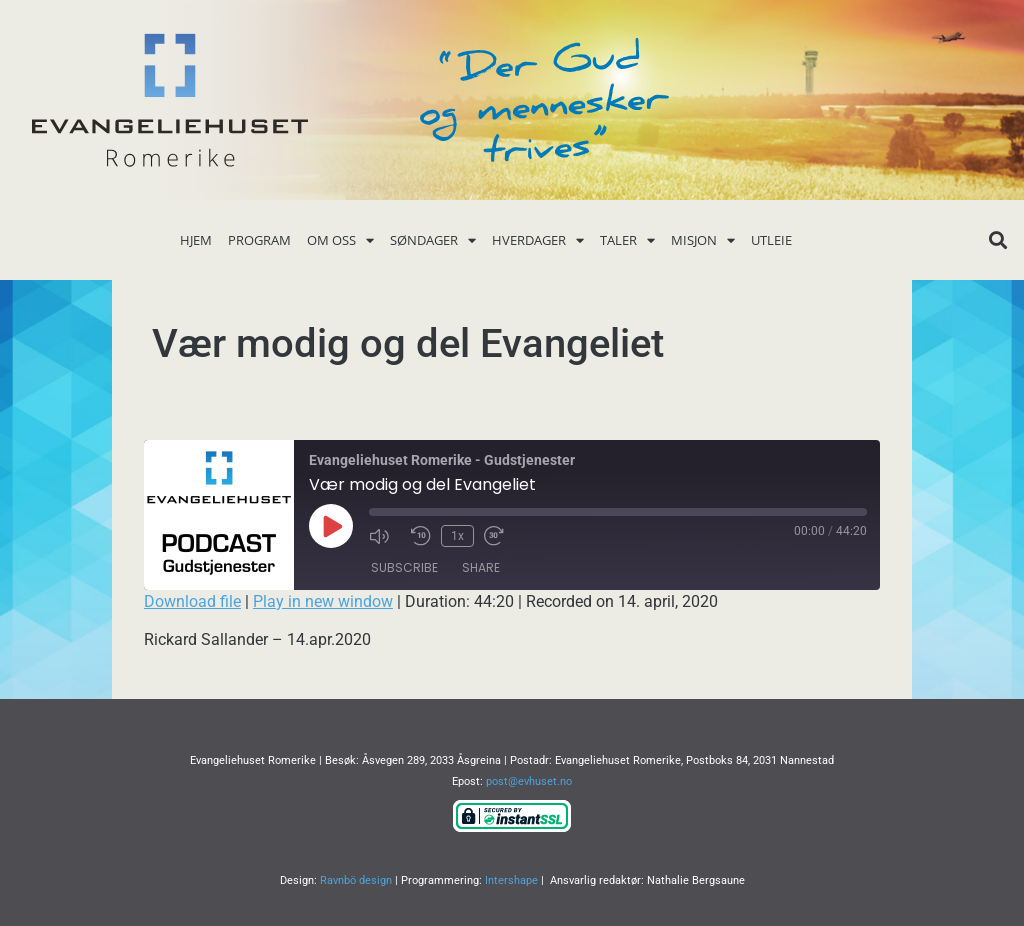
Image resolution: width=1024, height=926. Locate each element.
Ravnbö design (356, 880)
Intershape (511, 880)
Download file (192, 601)
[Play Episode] (331, 526)
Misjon (703, 240)
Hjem (196, 240)
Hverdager (538, 240)
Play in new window (323, 601)
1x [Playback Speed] (457, 536)
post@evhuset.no (529, 781)
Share (481, 567)
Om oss (340, 240)
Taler (627, 240)
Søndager (433, 240)
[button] (998, 240)
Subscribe (404, 567)
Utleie (771, 240)
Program (259, 240)
